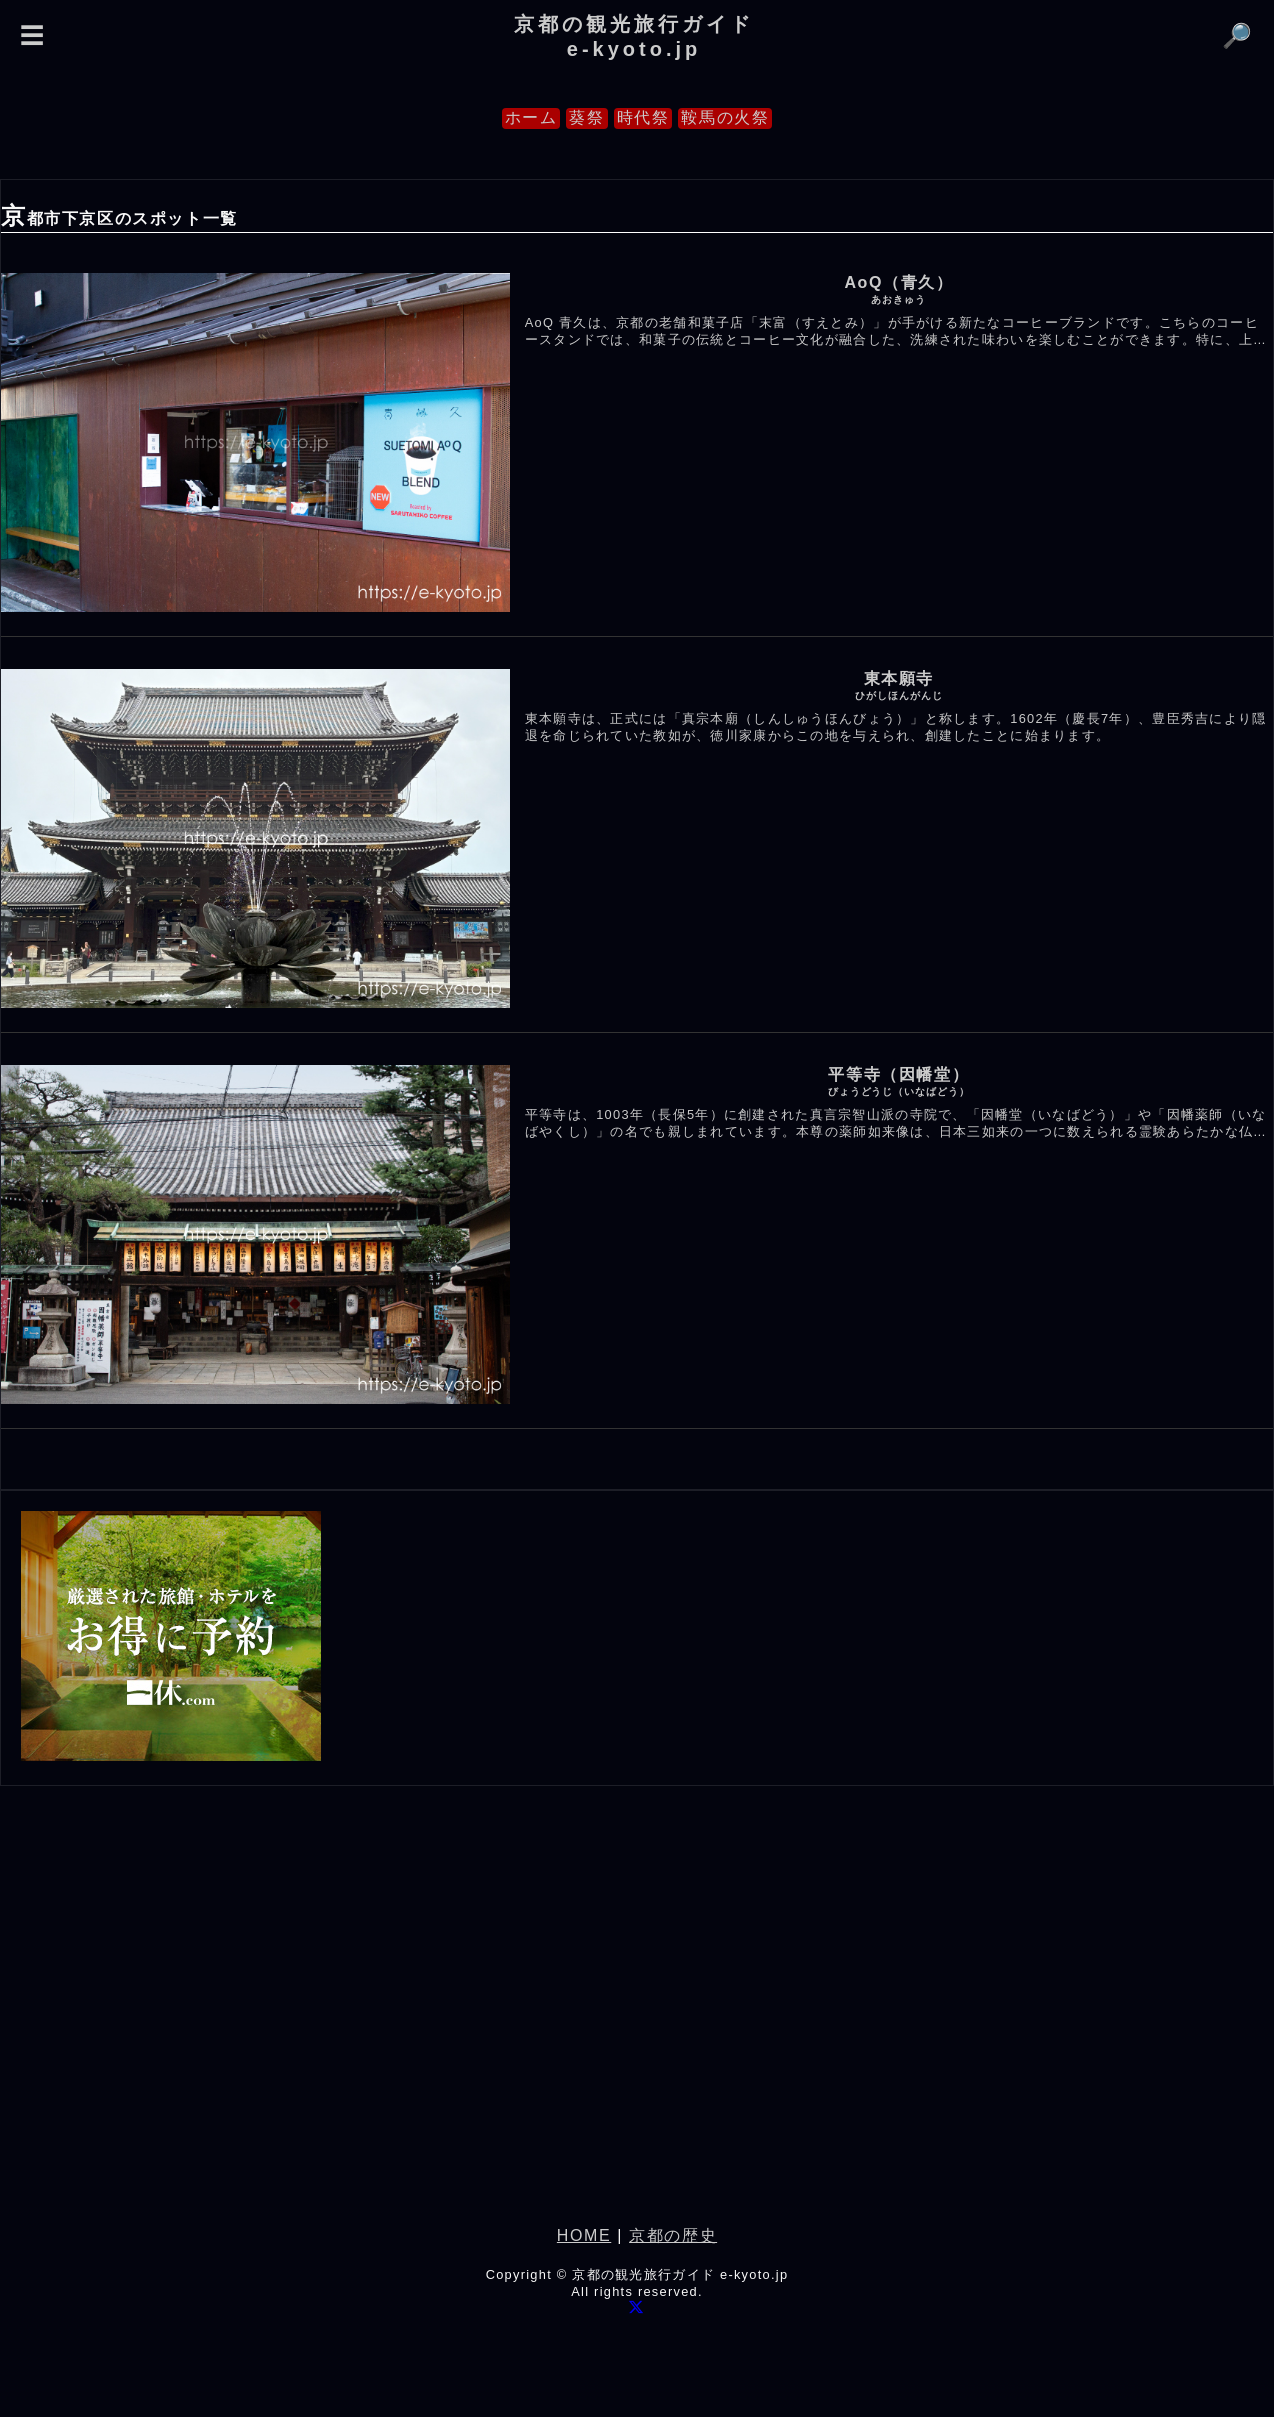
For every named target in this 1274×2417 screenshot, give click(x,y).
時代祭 (643, 117)
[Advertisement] (637, 2026)
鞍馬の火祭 (725, 117)
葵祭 (586, 117)
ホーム (531, 117)
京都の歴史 (673, 2235)
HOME (584, 2235)
